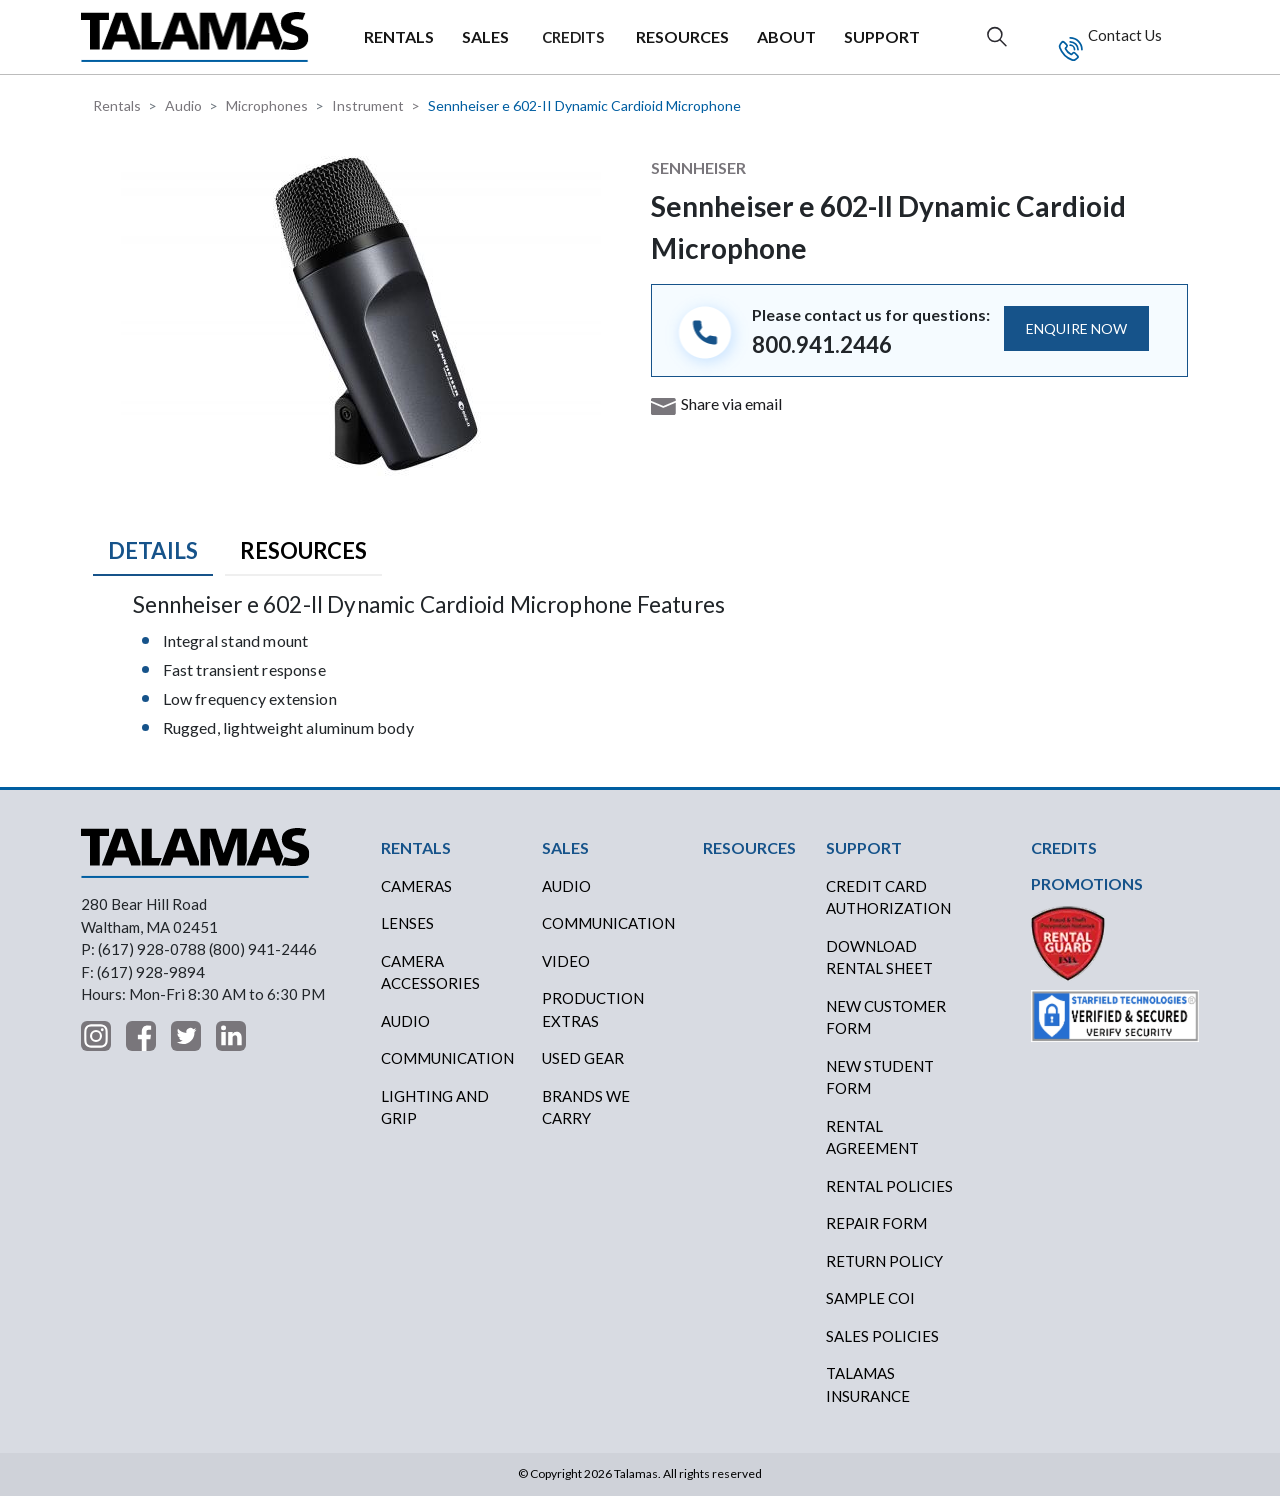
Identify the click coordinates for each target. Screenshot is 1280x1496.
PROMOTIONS (1087, 883)
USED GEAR (583, 1058)
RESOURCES (682, 36)
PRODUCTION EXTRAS (593, 1009)
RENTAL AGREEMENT (872, 1137)
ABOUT (786, 36)
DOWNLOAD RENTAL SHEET (879, 957)
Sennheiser (698, 167)
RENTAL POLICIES (889, 1186)
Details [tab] (153, 550)
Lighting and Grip (435, 1107)
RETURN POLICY (884, 1261)
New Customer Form (886, 1017)
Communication (447, 1058)
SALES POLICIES (882, 1336)
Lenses (407, 923)
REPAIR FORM (876, 1223)
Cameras (416, 886)
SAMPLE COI (870, 1298)
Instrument (368, 105)
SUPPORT (882, 36)
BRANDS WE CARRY (586, 1107)
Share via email (731, 403)
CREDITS (573, 37)
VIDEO (566, 961)
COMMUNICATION (608, 923)
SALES (485, 36)
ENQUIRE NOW (1076, 328)
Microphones (267, 105)
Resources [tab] (303, 550)
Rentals (117, 105)
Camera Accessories (430, 972)
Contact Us (1123, 35)
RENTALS (399, 36)
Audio (183, 105)
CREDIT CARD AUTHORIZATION (888, 897)
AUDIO (566, 886)
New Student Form (880, 1077)
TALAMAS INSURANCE (868, 1384)
